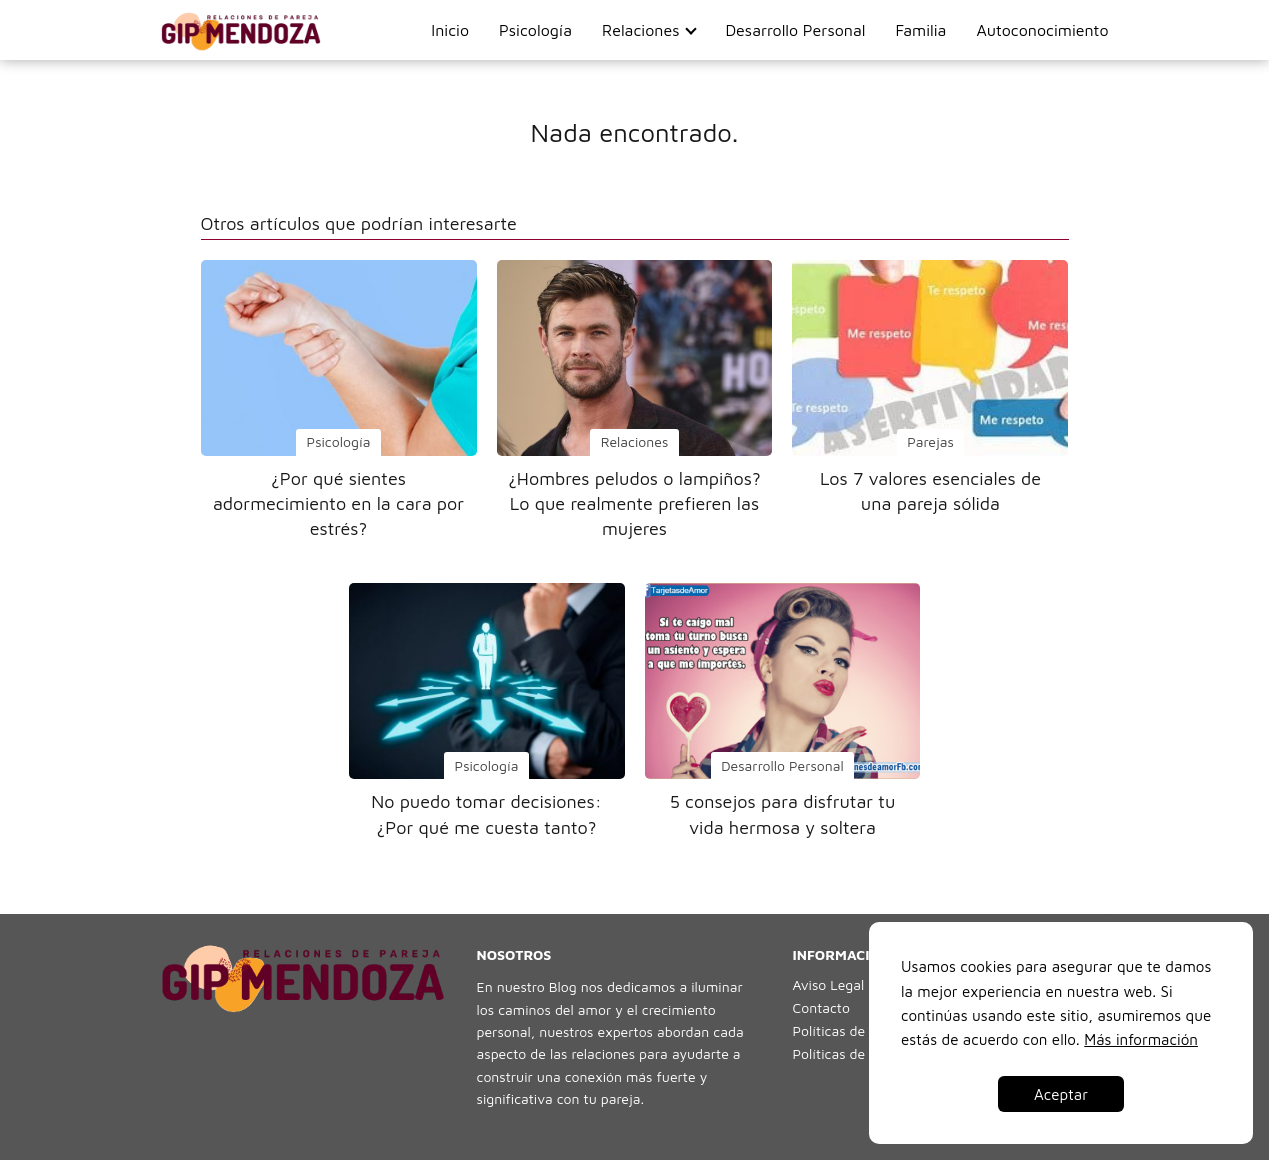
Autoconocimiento (1042, 30)
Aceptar (1061, 1094)
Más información (1141, 1039)
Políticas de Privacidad (864, 1053)
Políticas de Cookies (856, 1030)
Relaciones (640, 30)
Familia (920, 30)
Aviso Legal (829, 984)
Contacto (821, 1007)
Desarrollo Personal (795, 30)
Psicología (535, 30)
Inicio (450, 30)
